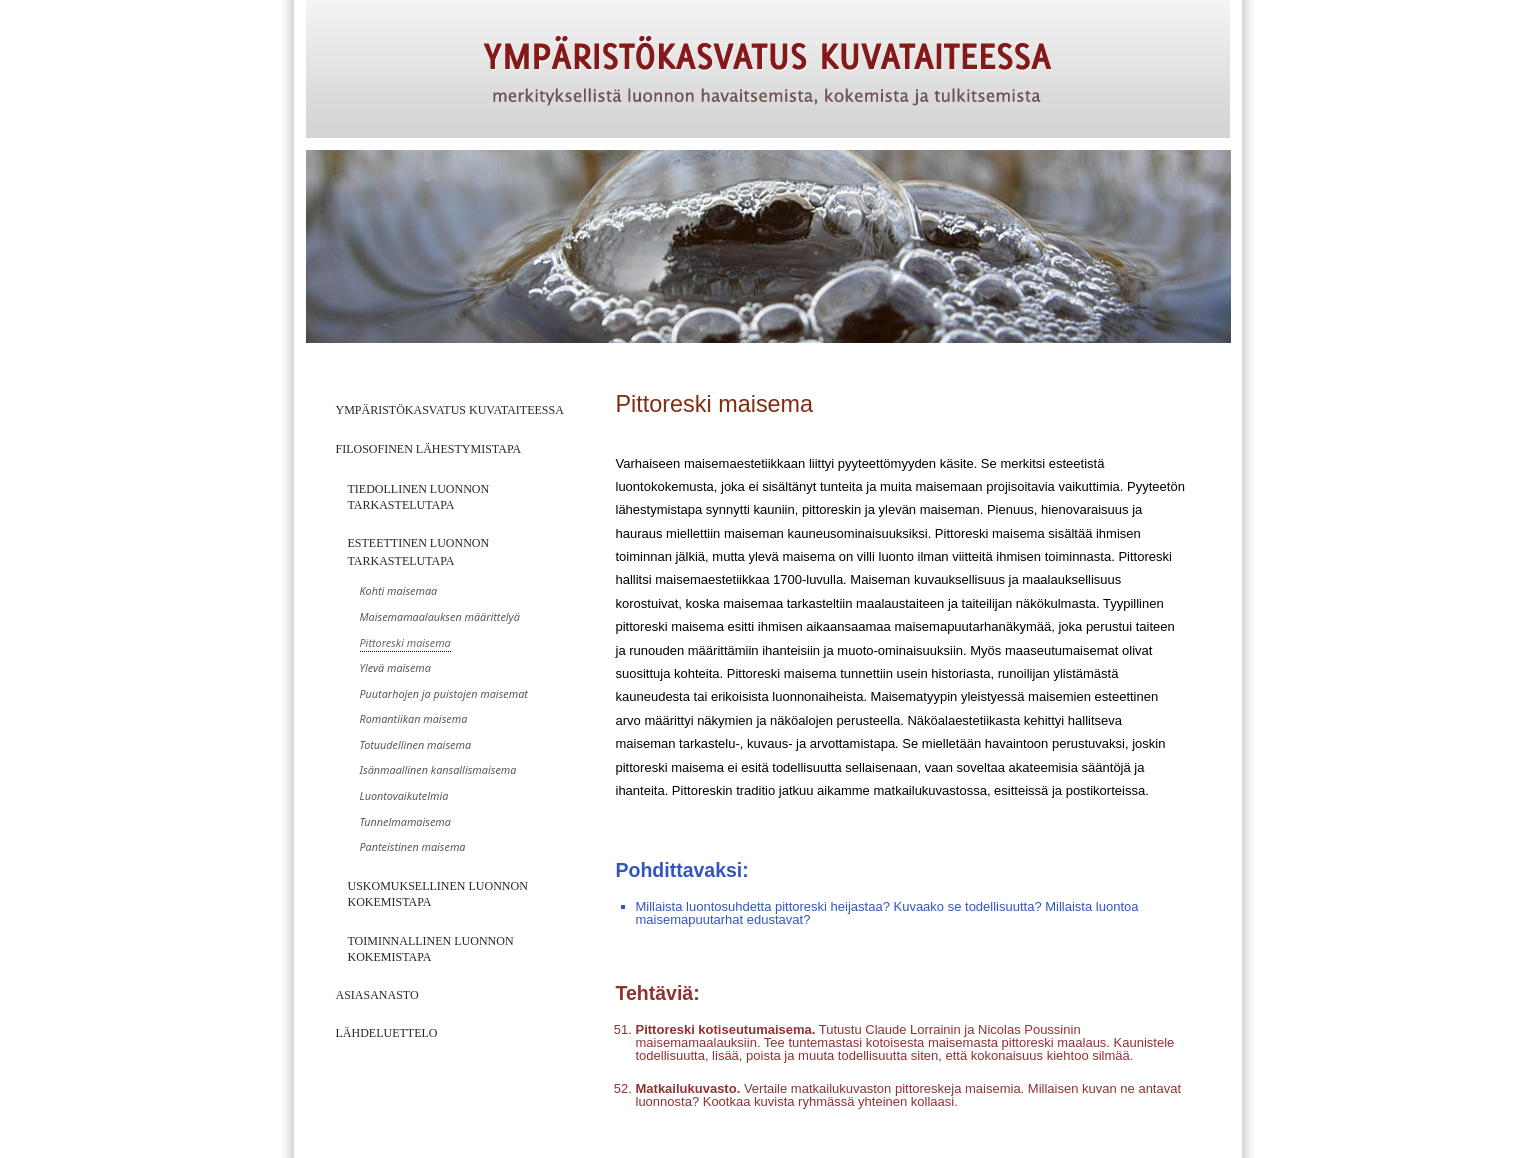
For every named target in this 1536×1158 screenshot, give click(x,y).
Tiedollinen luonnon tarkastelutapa (419, 497)
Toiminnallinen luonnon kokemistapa (431, 949)
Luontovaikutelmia (404, 795)
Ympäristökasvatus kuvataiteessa (450, 410)
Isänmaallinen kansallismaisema (438, 769)
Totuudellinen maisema (416, 744)
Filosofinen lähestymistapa (429, 449)
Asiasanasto (377, 995)
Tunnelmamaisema (405, 821)
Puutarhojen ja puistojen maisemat (444, 693)
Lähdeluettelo (387, 1033)
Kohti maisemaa (399, 590)
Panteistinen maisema (413, 846)
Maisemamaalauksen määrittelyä (440, 616)
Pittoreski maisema (405, 642)
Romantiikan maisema (414, 718)
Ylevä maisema (395, 667)
